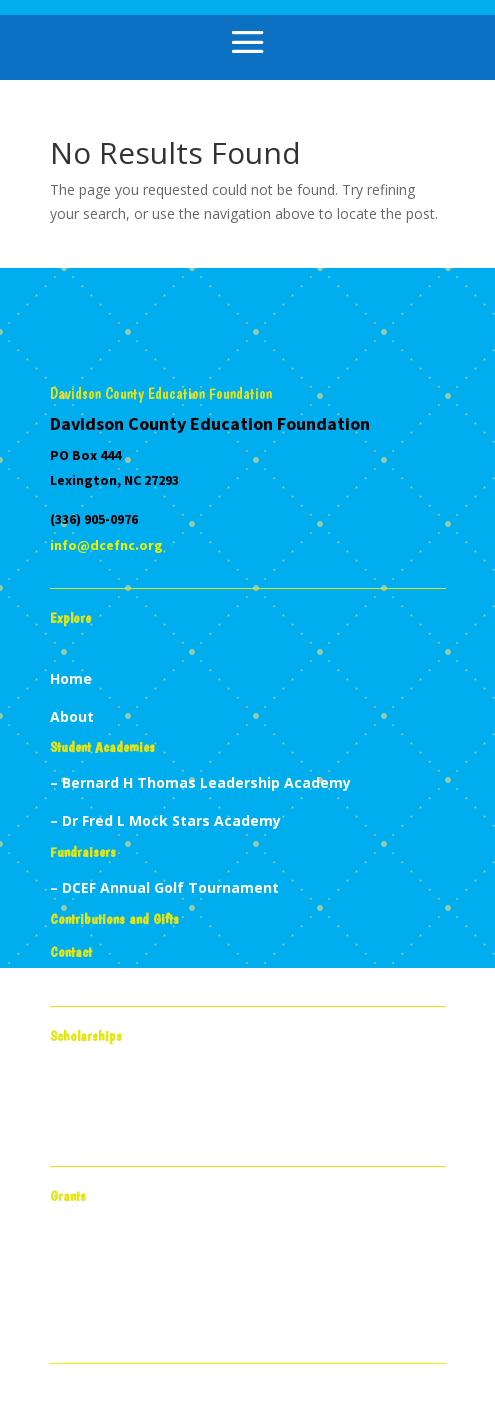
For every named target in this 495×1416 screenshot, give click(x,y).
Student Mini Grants (122, 1280)
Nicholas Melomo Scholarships (159, 1143)
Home (71, 678)
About (72, 716)
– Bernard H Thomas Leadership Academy (200, 782)
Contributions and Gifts (114, 919)
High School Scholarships (139, 1120)
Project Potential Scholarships (159, 1096)
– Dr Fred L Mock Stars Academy (165, 820)
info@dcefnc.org (106, 545)
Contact (71, 952)
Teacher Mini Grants (123, 1256)
